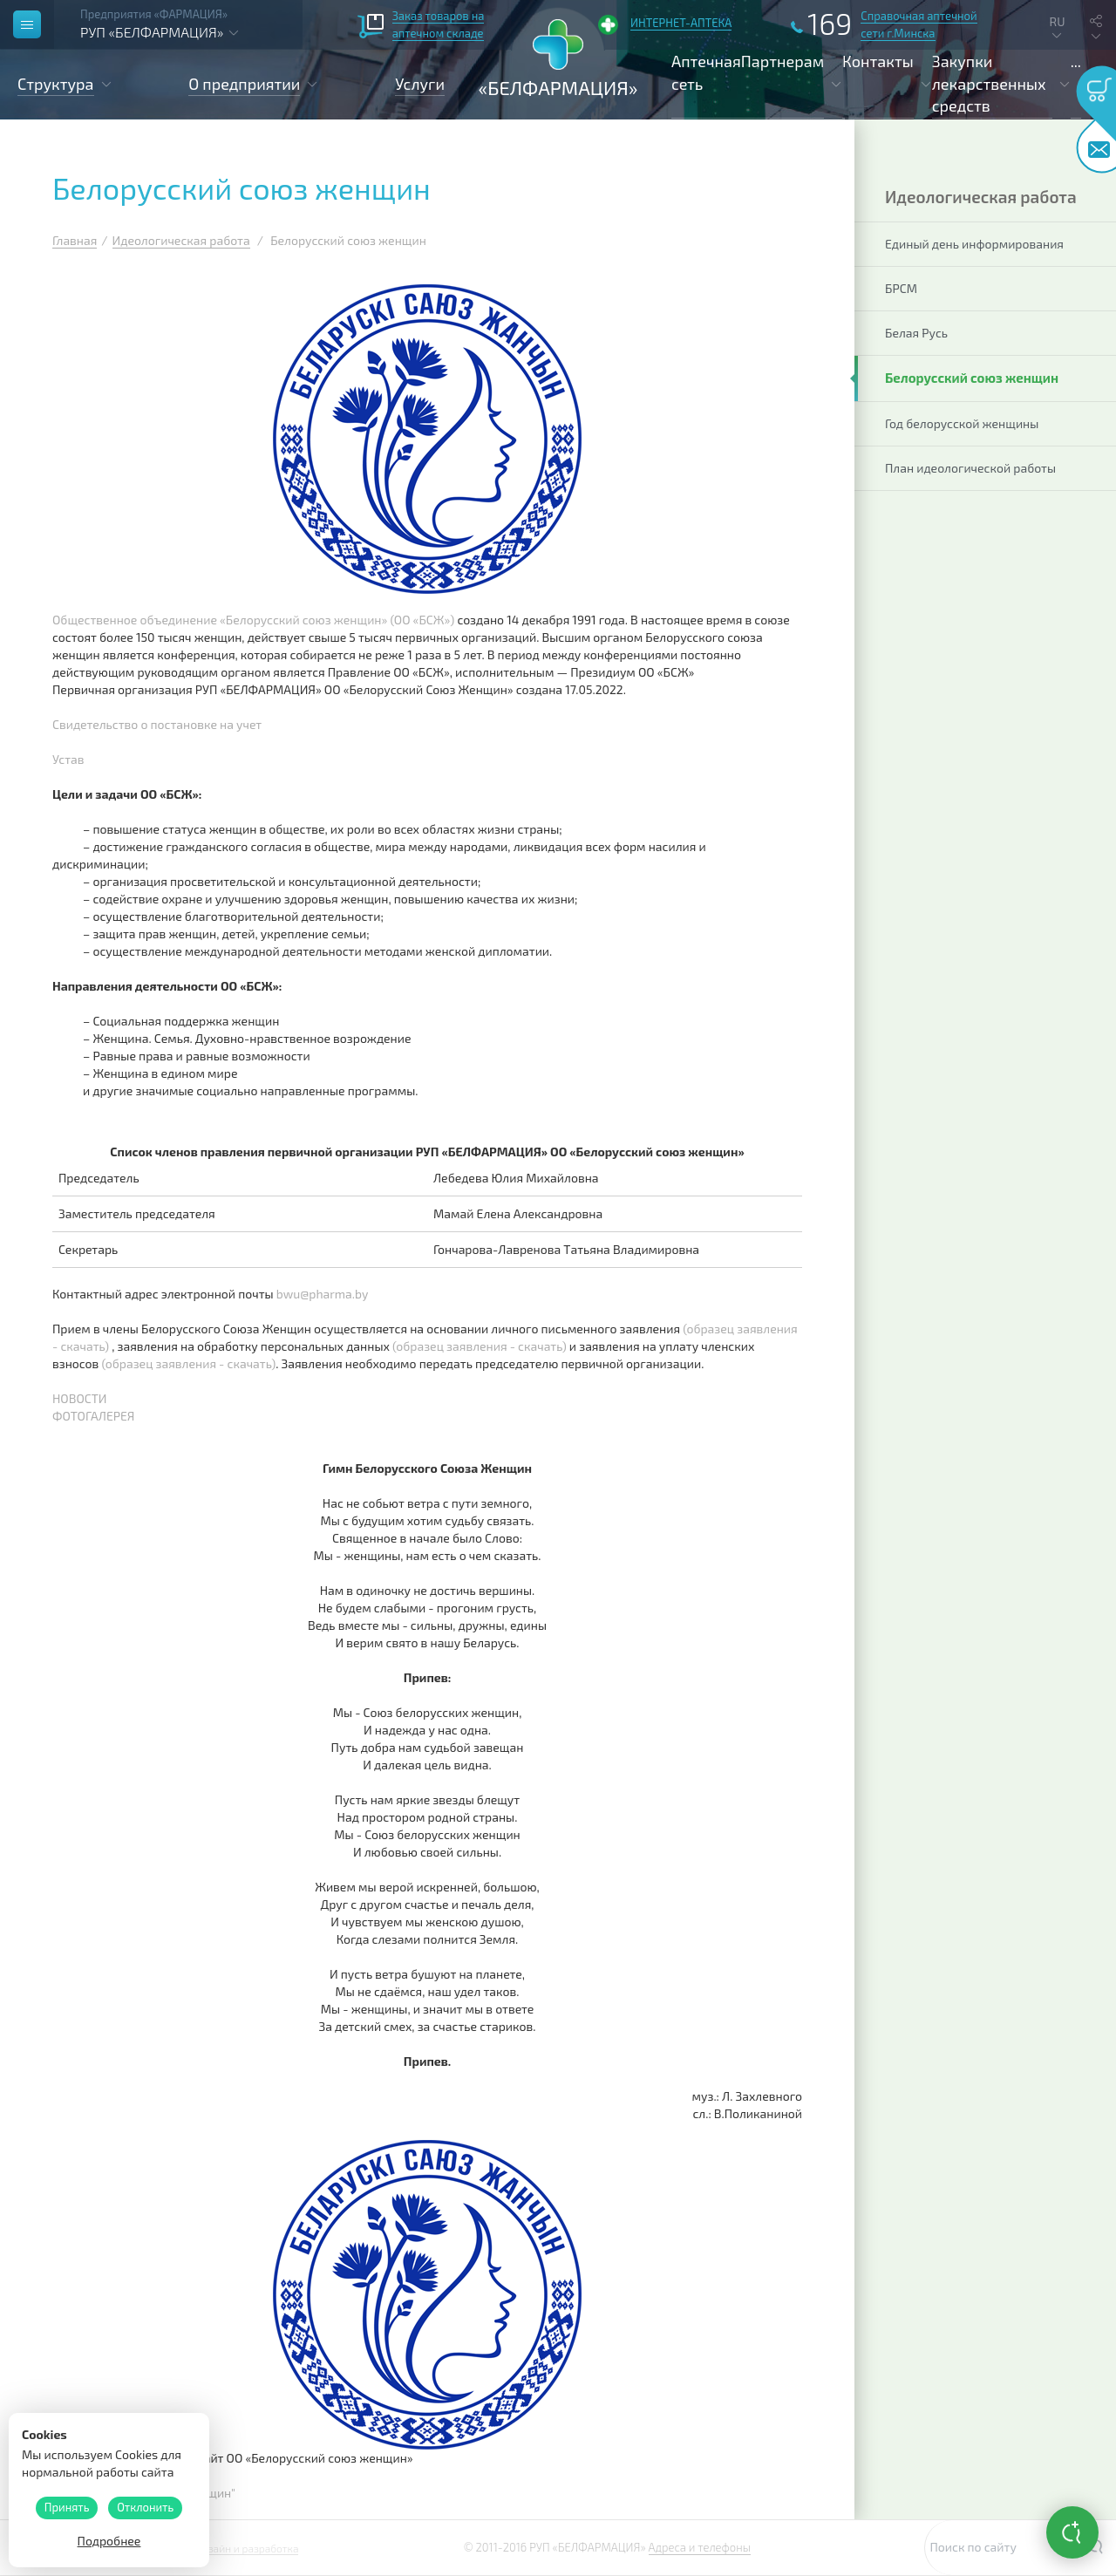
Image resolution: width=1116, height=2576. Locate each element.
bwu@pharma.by (322, 1293)
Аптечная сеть (706, 72)
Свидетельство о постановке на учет (157, 724)
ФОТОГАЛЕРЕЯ (93, 1415)
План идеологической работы (970, 467)
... (1076, 61)
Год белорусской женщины (961, 423)
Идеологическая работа (181, 240)
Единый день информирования (974, 243)
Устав (68, 759)
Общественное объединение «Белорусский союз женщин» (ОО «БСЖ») (253, 619)
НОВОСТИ (79, 1398)
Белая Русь (916, 332)
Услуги (420, 83)
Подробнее (109, 2540)
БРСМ (901, 288)
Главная (74, 240)
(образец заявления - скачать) (479, 1346)
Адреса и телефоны (700, 2547)
